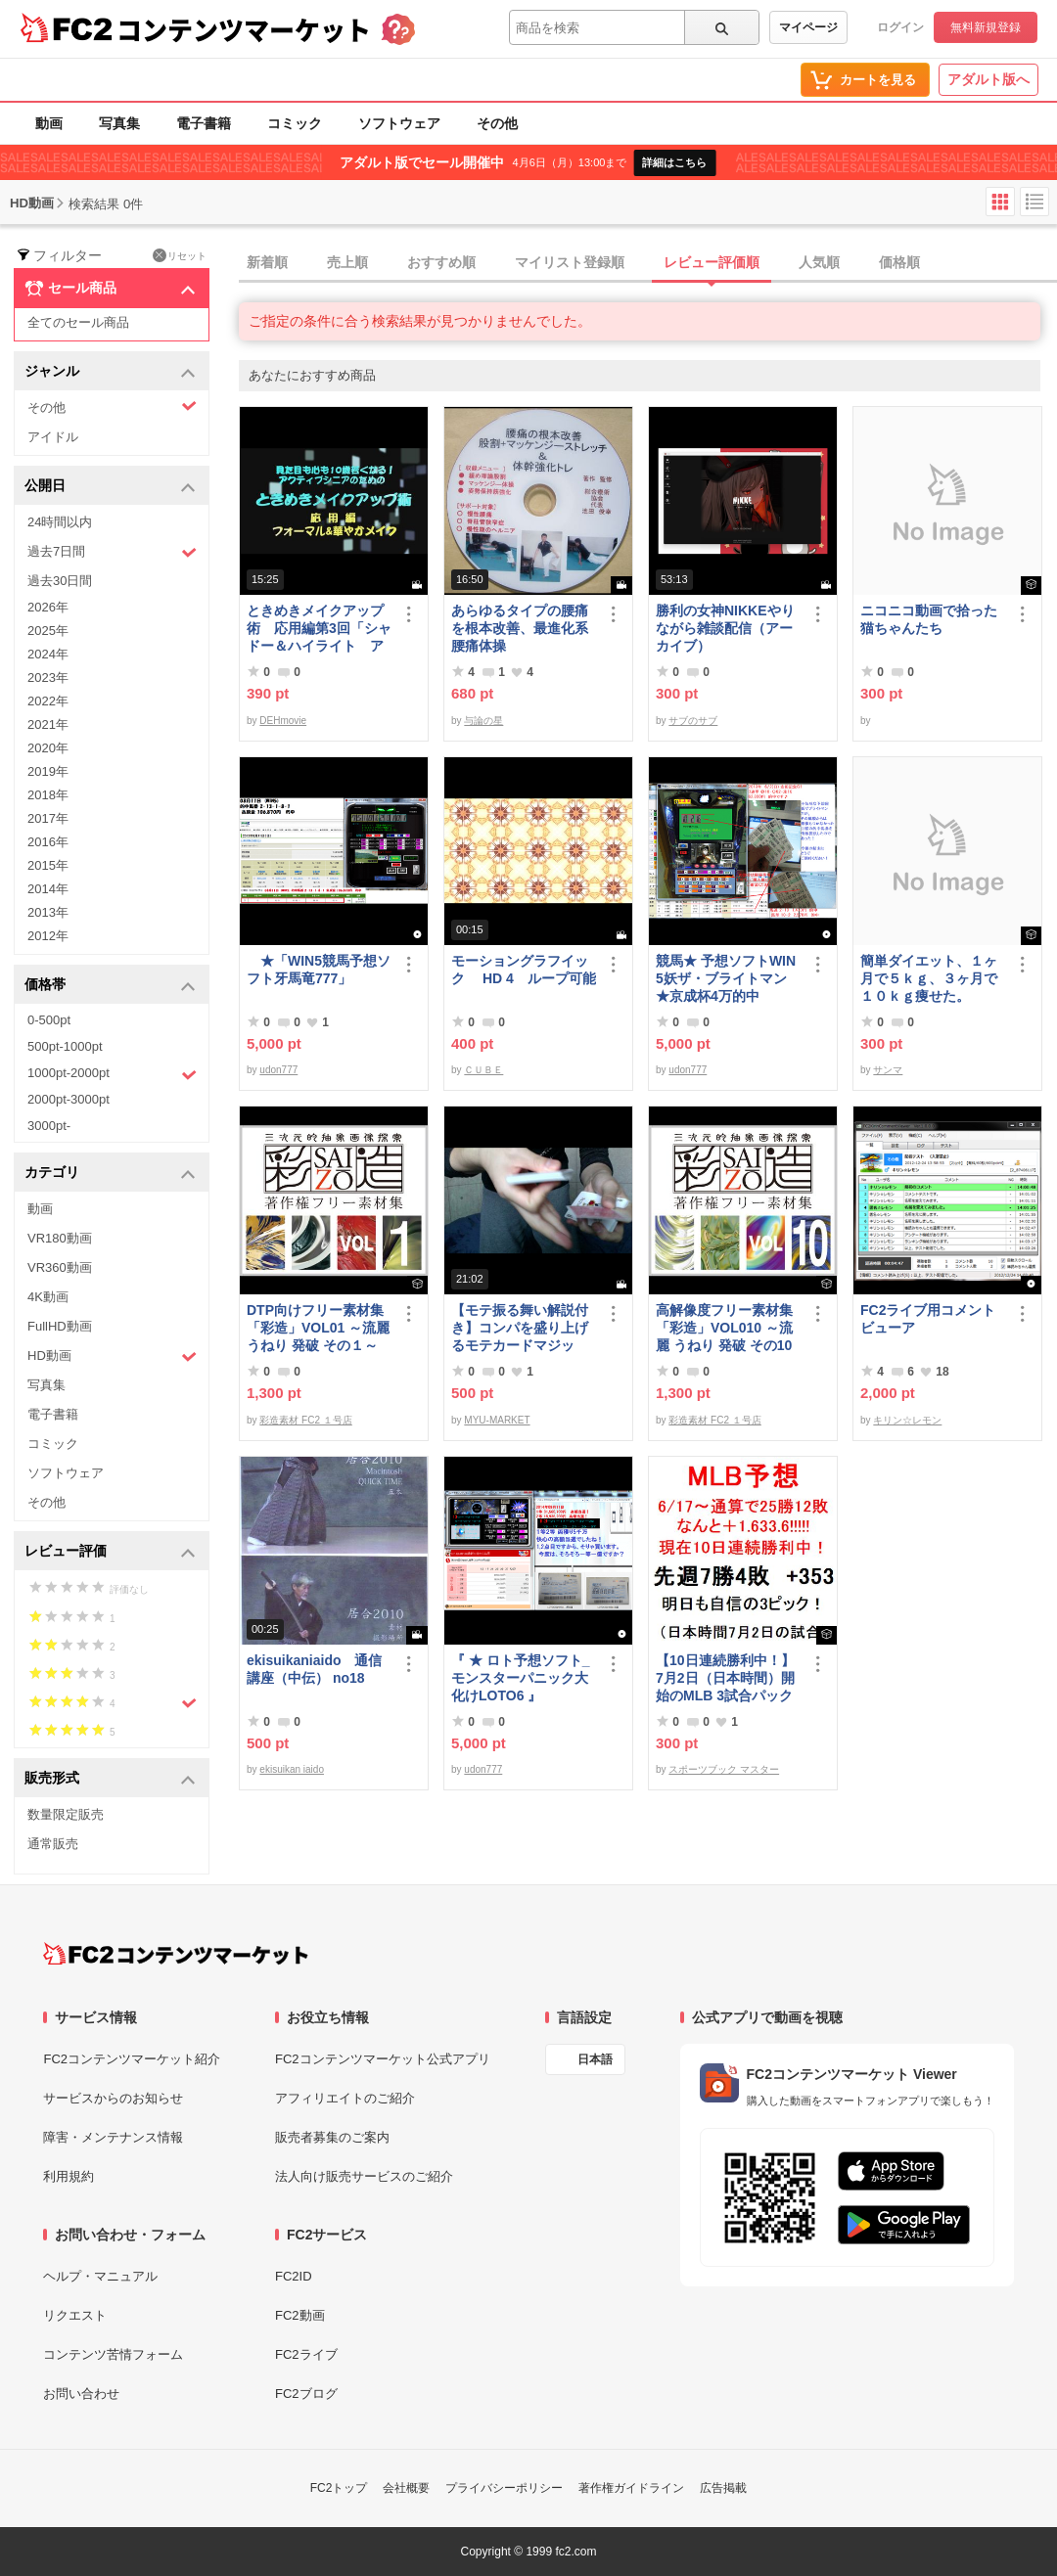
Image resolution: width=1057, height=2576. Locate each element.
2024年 (48, 654)
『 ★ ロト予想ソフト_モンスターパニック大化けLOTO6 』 (520, 1677)
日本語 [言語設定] (595, 2059)
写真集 (119, 123)
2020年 (48, 748)
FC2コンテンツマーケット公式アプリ (382, 2059)
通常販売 (52, 1843)
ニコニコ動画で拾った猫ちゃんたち (928, 619)
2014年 (48, 888)
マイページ (808, 27)
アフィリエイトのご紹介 (345, 2098)
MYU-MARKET (496, 1420)
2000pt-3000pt (68, 1099)
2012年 (48, 935)
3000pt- (48, 1125)
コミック (294, 123)
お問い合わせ (81, 2393)
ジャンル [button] (110, 372)
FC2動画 (300, 2315)
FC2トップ (339, 2488)
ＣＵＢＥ (483, 1069)
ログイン (900, 27)
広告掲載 (723, 2488)
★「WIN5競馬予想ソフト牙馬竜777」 (319, 969)
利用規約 (68, 2176)
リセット (180, 255)
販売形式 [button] (110, 1779)
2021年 (48, 724)
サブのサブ (692, 720)
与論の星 (483, 720)
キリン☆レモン (907, 1420)
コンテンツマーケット (243, 29)
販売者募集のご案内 (332, 2137)
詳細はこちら (674, 162)
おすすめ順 (441, 262)
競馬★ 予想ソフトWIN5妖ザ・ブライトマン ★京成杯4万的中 (726, 978)
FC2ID (293, 2276)
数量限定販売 (65, 1814)
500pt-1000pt (65, 1046)
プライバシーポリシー (504, 2488)
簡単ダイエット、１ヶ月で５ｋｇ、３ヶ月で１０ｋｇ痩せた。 (928, 978)
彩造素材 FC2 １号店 (305, 1420)
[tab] (648, 263)
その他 (497, 123)
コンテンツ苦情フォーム (113, 2354)
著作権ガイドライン (631, 2488)
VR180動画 (59, 1238)
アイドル (52, 436)
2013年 (48, 912)
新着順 (267, 262)
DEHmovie (282, 720)
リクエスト (75, 2315)
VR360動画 (59, 1267)
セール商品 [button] (110, 288)
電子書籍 (203, 123)
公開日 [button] (110, 486)
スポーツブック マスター (723, 1769)
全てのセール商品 (78, 322)
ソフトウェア (399, 123)
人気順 (819, 262)
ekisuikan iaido (291, 1769)
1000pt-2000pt (112, 1074)
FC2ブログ (306, 2393)
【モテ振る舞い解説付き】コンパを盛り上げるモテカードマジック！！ (519, 1328)
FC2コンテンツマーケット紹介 (131, 2059)
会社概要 (406, 2488)
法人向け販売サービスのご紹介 (364, 2176)
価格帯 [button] (110, 985)
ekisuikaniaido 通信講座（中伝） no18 (314, 1669)
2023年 (48, 677)
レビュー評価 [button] (110, 1552)
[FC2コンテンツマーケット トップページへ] (175, 1953)
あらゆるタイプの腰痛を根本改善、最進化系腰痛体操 (519, 628)
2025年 (48, 630)
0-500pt (48, 1020)
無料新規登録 (985, 27)
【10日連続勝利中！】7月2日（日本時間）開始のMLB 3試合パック (725, 1677)
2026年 (48, 607)
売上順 (347, 262)
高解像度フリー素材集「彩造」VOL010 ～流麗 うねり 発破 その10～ (724, 1328)
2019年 (48, 771)
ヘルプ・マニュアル (100, 2276)
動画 (49, 123)
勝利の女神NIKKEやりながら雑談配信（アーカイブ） (725, 628)
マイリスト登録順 (569, 262)
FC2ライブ (306, 2354)
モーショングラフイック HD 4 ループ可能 (523, 969)
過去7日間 (112, 552)
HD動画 (112, 1356)
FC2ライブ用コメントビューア (927, 1318)
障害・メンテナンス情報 (113, 2137)
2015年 (48, 865)
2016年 (48, 842)
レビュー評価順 (711, 262)
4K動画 (48, 1296)
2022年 (48, 701)
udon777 (278, 1069)
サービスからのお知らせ (113, 2098)
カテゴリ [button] (110, 1173)
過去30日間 (59, 580)
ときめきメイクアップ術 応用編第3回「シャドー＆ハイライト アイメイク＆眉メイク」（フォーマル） (319, 629)
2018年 (48, 795)
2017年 (48, 818)
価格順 (899, 262)
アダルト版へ (988, 79)
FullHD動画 (59, 1326)
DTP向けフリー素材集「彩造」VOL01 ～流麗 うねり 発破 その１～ (318, 1327)
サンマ (887, 1069)
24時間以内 (59, 522)
